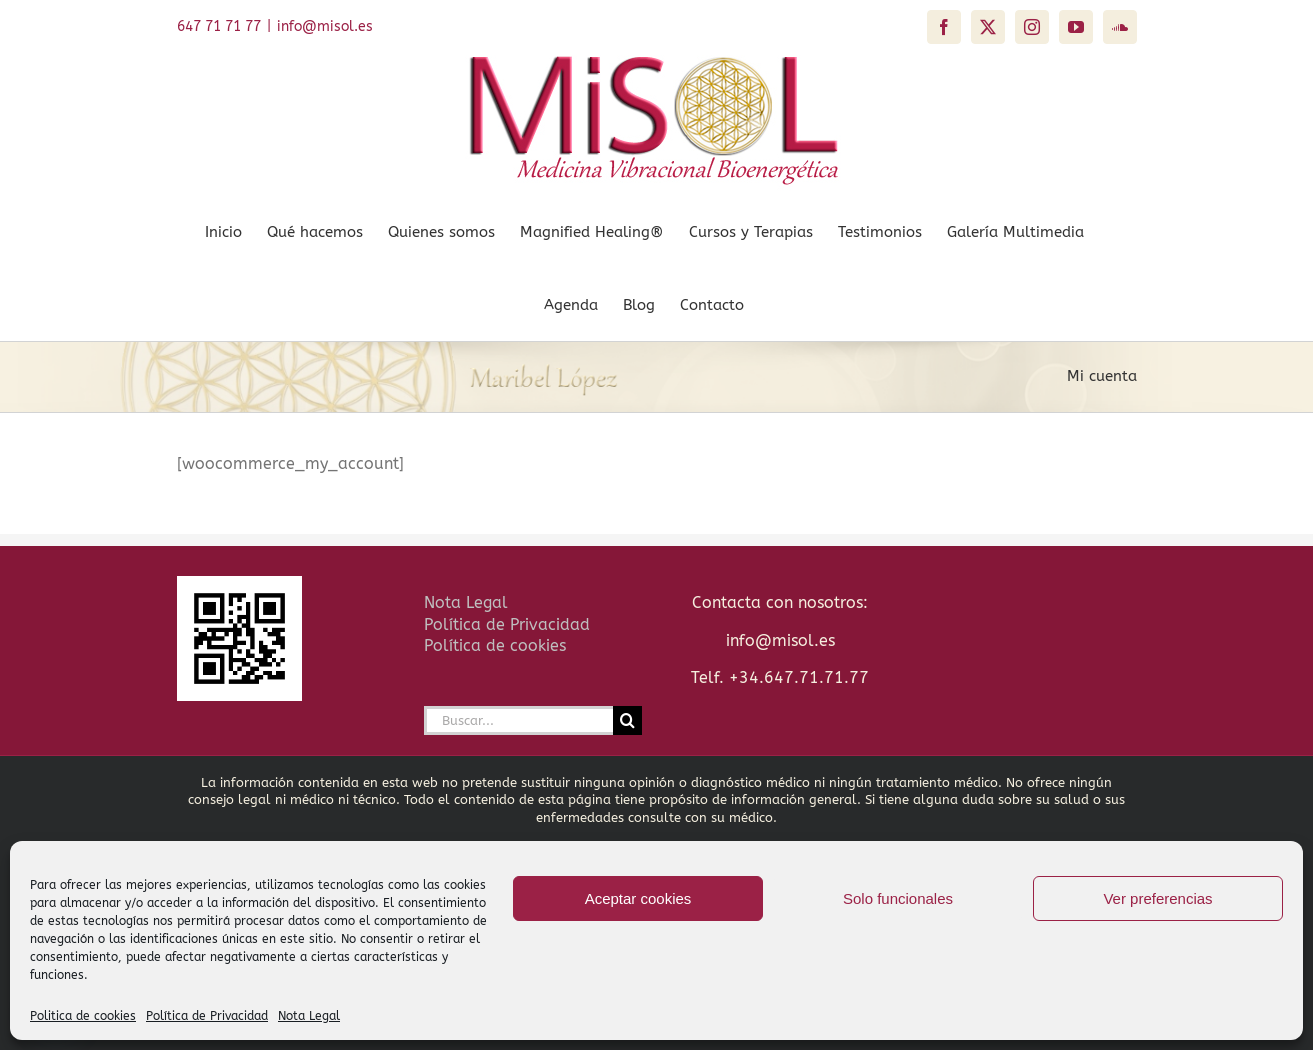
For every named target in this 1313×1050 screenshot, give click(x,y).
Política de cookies (495, 645)
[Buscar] (627, 720)
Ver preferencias (1157, 898)
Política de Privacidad (207, 1016)
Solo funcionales (898, 898)
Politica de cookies (83, 1016)
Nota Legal (309, 1016)
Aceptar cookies (638, 898)
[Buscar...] (518, 720)
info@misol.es (325, 26)
